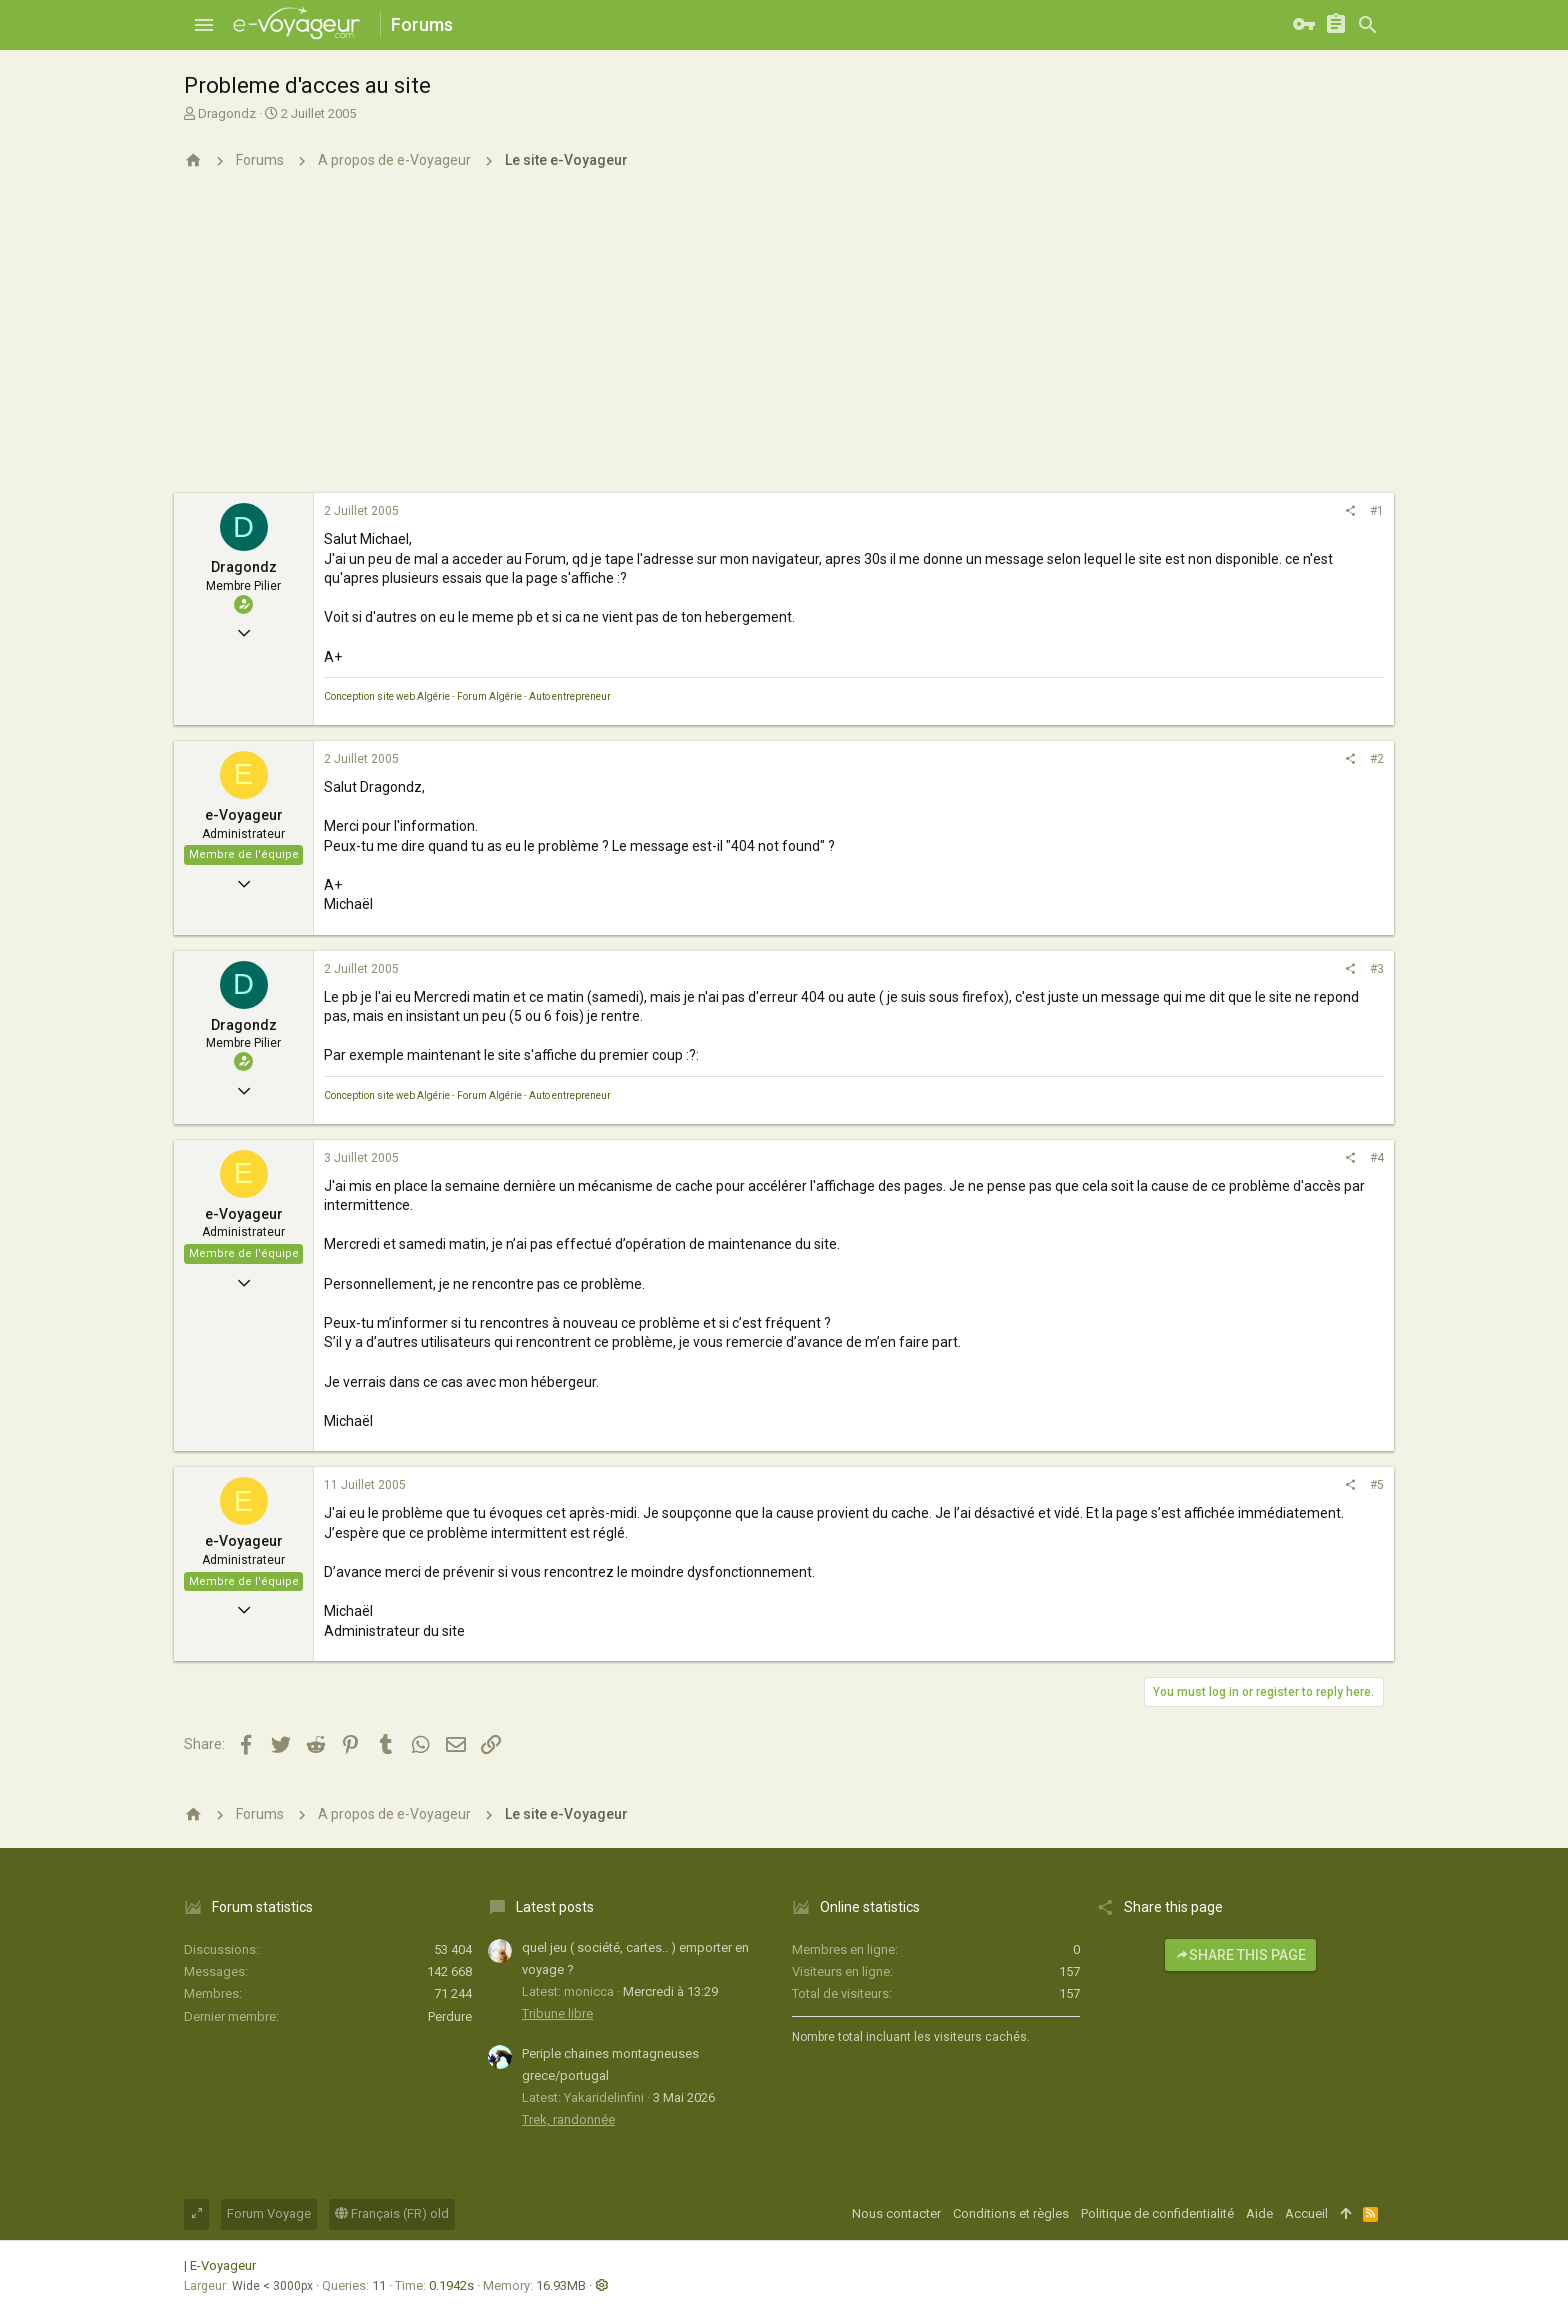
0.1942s (451, 2285)
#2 (1377, 759)
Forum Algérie (489, 696)
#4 (1377, 1158)
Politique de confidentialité (1157, 2213)
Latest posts (555, 1907)
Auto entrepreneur (570, 696)
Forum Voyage (269, 2213)
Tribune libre (557, 2013)
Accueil (1306, 2213)
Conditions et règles (1011, 2213)
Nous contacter (896, 2213)
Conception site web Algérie (387, 696)
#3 (1377, 969)
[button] (204, 25)
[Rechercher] (1368, 25)
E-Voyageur (223, 2265)
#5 (1377, 1485)
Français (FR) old (392, 2213)
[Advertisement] (784, 343)
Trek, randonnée (568, 2119)
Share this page (1240, 1955)
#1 (1377, 511)
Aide (1259, 2213)
